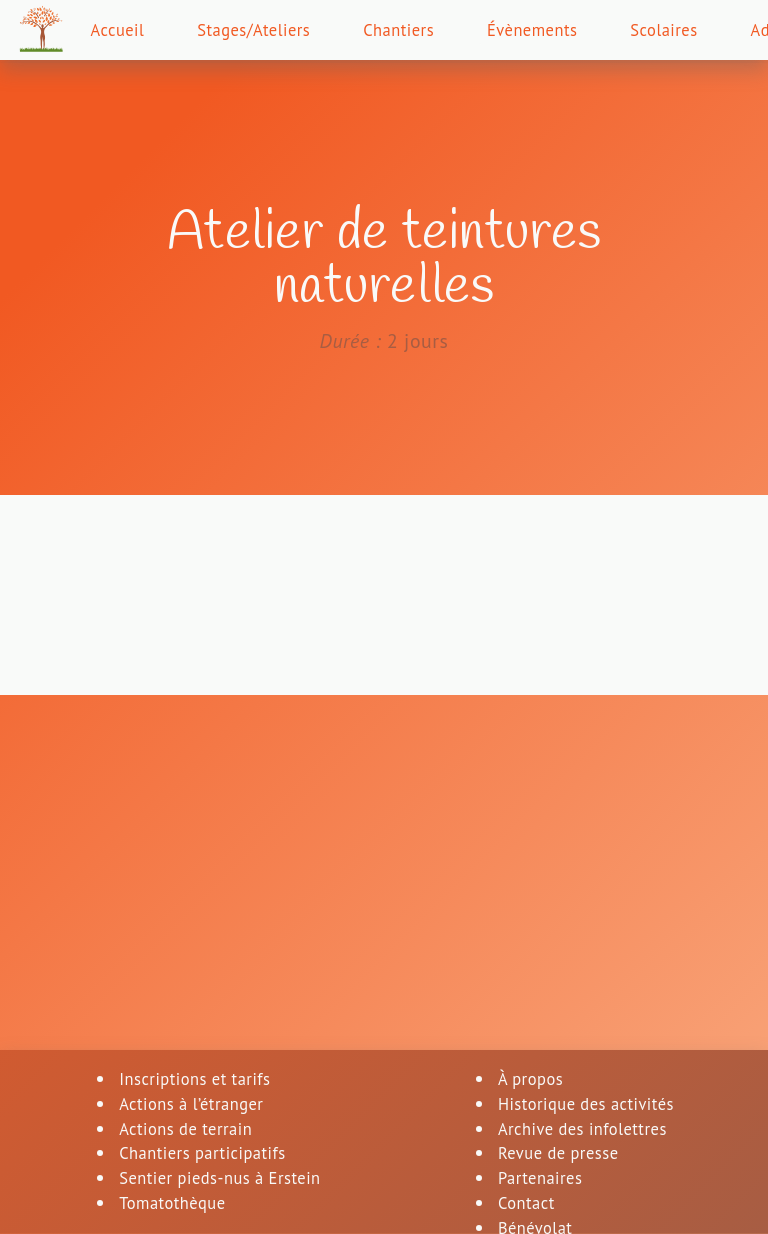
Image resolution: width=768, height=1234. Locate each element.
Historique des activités (586, 1104)
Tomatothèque (168, 1206)
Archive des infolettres (582, 1129)
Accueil (125, 32)
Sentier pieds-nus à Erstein (220, 1181)
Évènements (573, 32)
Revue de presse (556, 1155)
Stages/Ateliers (273, 32)
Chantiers (430, 32)
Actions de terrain (182, 1129)
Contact (521, 1206)
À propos (525, 1078)
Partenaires (536, 1181)
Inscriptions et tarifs (193, 1078)
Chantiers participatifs (201, 1155)
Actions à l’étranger (189, 1104)
